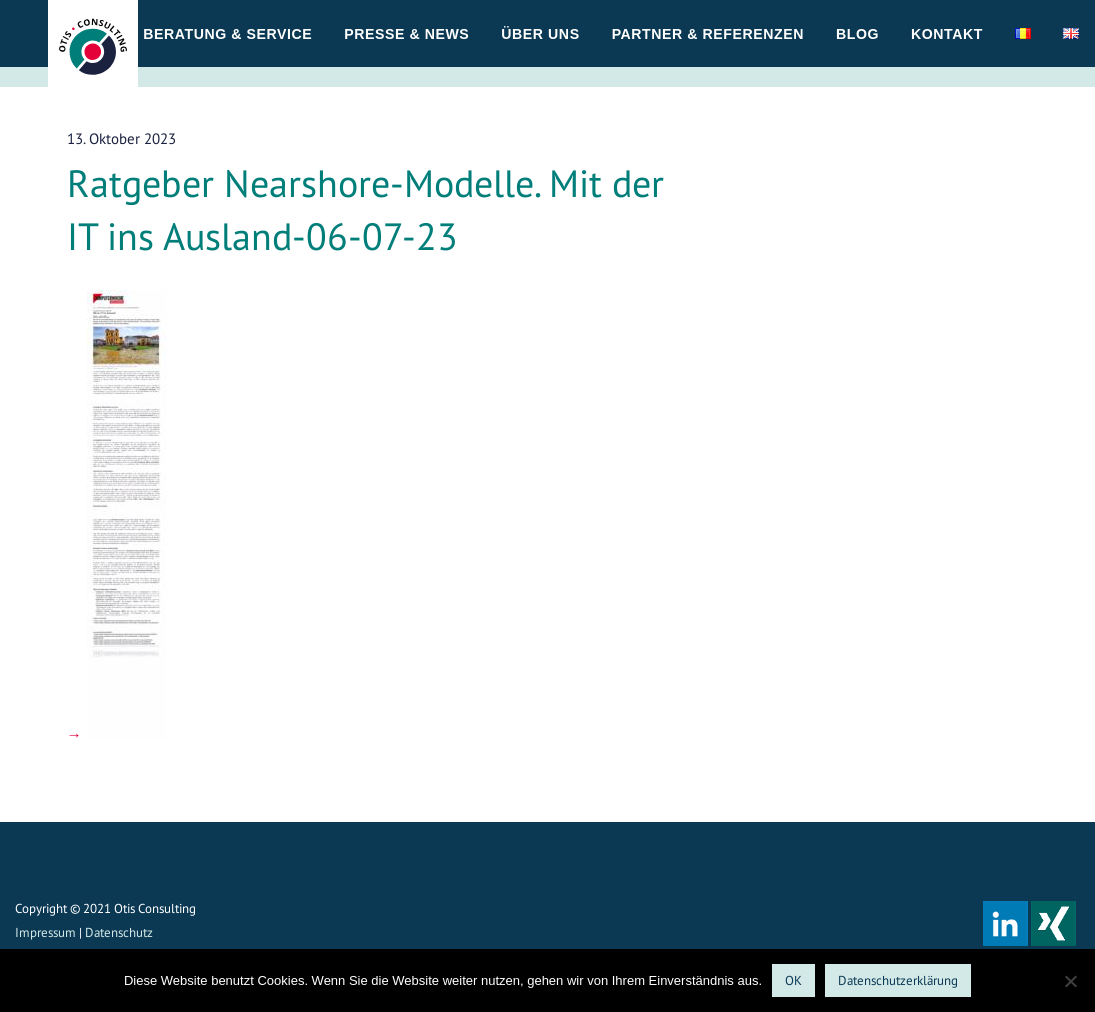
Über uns (540, 34)
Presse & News (406, 34)
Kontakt (947, 34)
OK (793, 980)
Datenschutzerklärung (898, 980)
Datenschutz (119, 932)
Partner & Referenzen (708, 34)
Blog (857, 34)
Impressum (45, 932)
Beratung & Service (227, 34)
